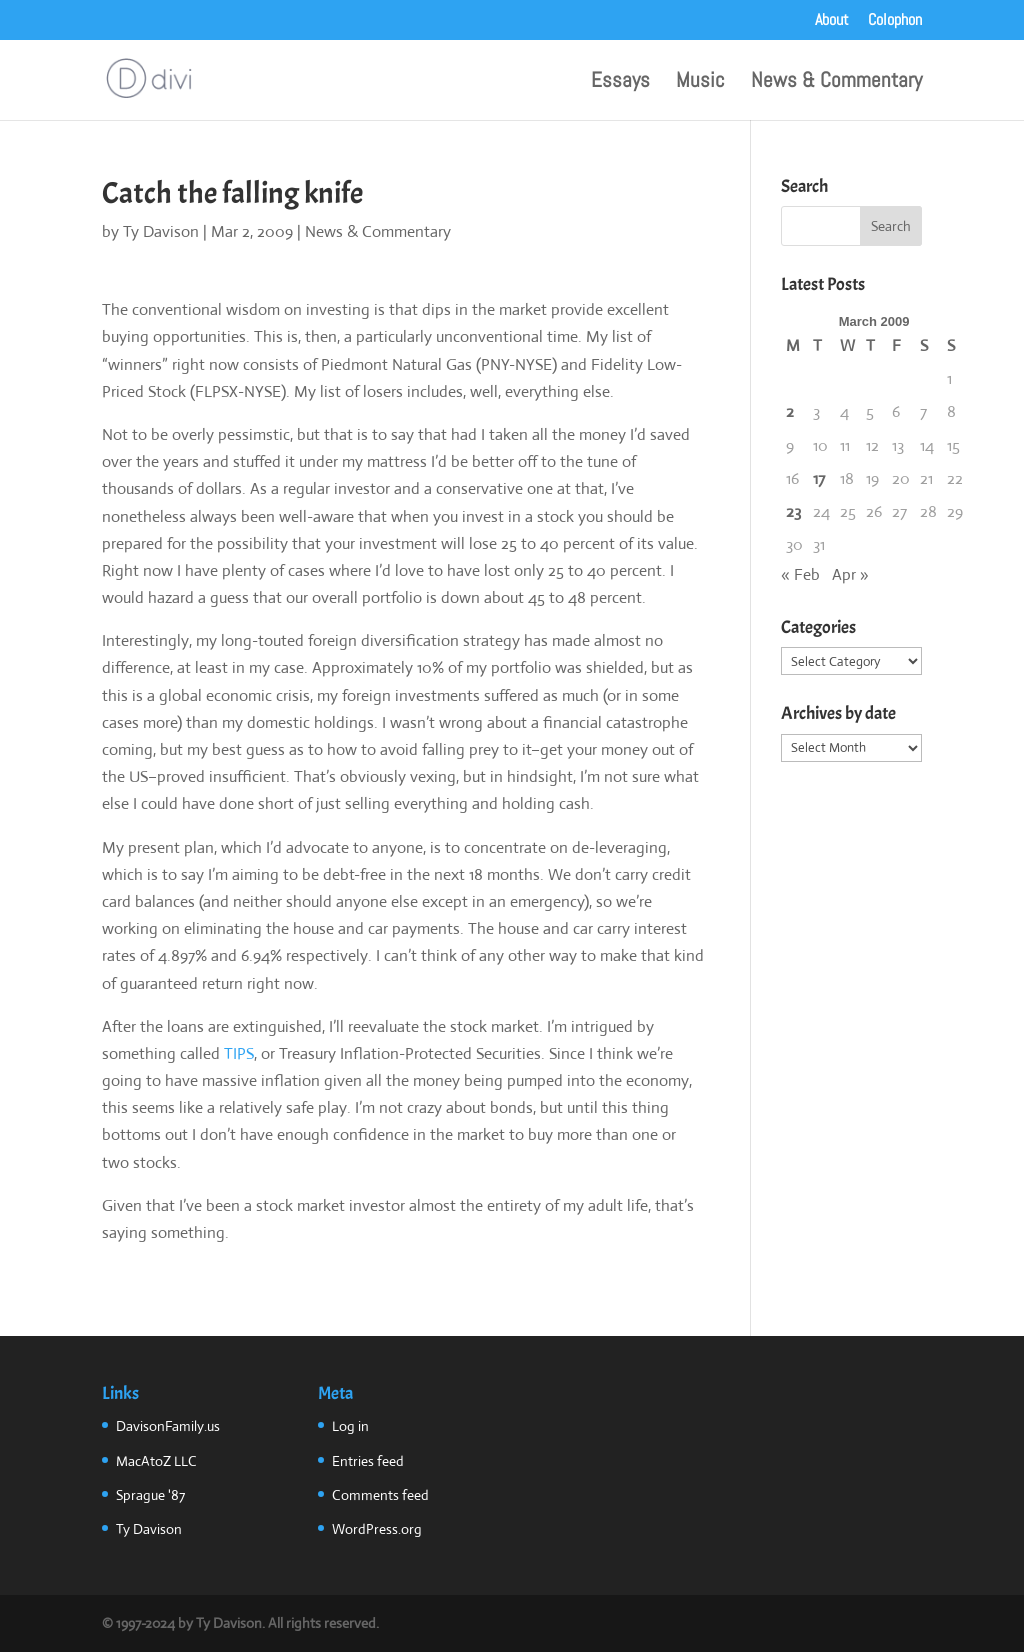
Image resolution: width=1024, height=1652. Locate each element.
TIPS (239, 1053)
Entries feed (368, 1461)
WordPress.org (377, 1529)
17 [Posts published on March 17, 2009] (819, 478)
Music (700, 83)
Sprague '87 (150, 1495)
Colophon (895, 21)
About (832, 21)
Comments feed (380, 1495)
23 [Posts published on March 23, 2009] (793, 511)
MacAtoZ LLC (156, 1461)
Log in (350, 1426)
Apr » (850, 574)
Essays (620, 83)
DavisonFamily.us (168, 1426)
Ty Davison (161, 231)
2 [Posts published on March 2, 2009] (790, 411)
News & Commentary (836, 83)
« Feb (800, 574)
